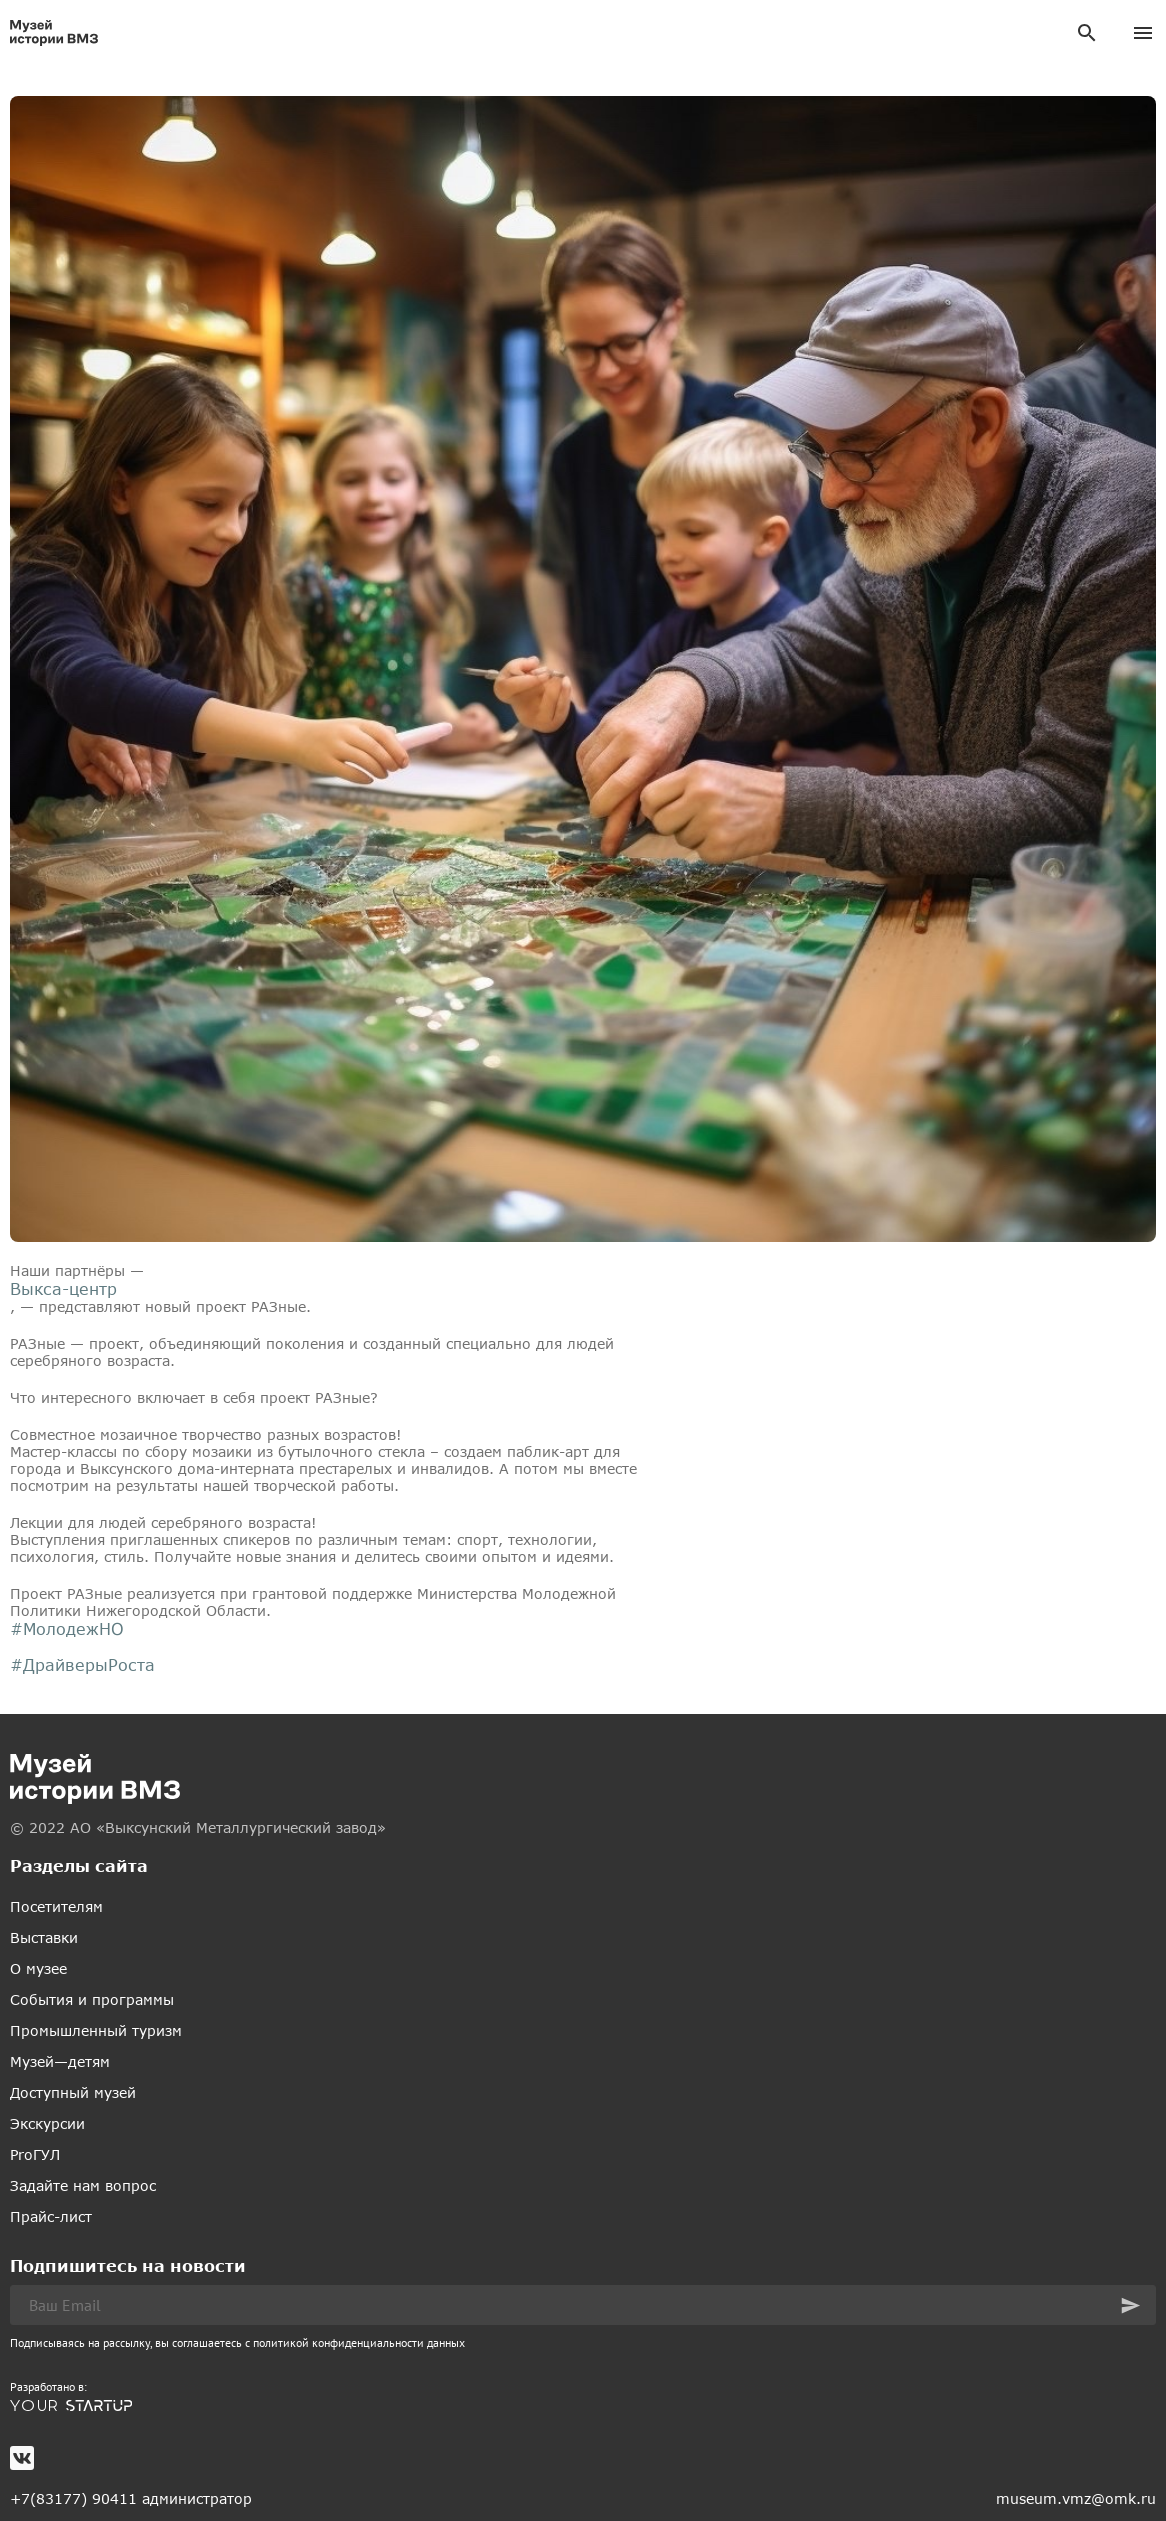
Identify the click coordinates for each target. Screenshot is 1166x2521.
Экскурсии (47, 2123)
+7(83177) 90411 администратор (131, 2498)
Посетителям (56, 1906)
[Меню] (1143, 33)
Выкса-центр (63, 1288)
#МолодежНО (67, 1628)
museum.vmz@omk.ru (1076, 2498)
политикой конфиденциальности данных (359, 2342)
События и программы (92, 1999)
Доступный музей (73, 2092)
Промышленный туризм (96, 2030)
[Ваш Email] (583, 2305)
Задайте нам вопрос (83, 2185)
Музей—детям (60, 2061)
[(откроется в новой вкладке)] (583, 2406)
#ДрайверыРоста (82, 1664)
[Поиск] (1087, 33)
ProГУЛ (35, 2154)
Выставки (44, 1937)
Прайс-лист (51, 2216)
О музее (38, 1968)
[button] (1130, 2305)
